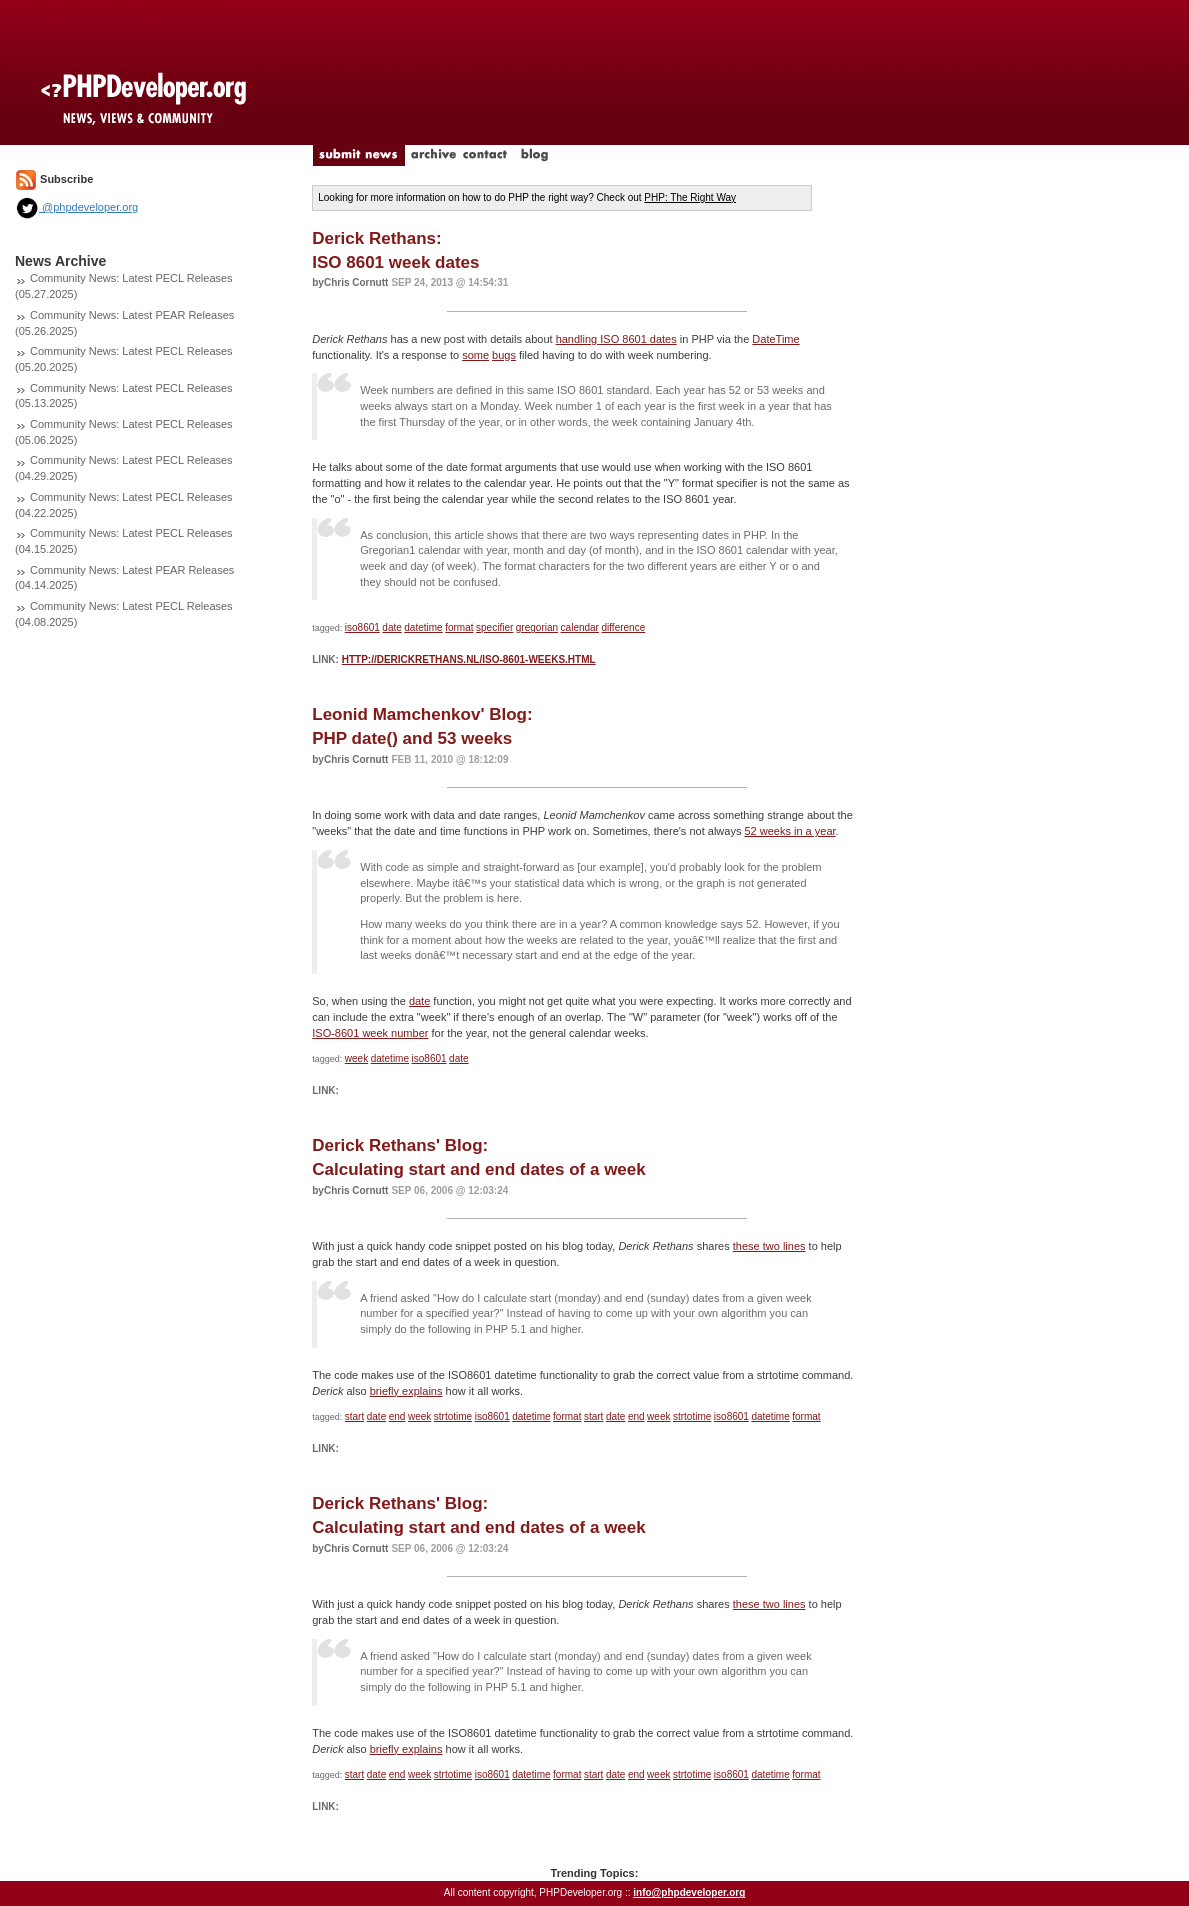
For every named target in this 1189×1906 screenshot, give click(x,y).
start (354, 1416)
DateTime (775, 339)
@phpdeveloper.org (76, 207)
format (459, 627)
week (356, 1058)
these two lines (769, 1246)
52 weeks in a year (789, 831)
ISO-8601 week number (370, 1033)
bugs (504, 355)
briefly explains (406, 1391)
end (397, 1416)
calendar (580, 627)
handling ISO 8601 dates (616, 339)
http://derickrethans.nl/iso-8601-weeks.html (469, 659)
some (475, 355)
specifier (494, 627)
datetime (423, 627)
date (391, 627)
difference (623, 627)
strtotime (453, 1416)
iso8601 (362, 627)
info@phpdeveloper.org (689, 1892)
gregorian (537, 627)
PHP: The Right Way (690, 197)
